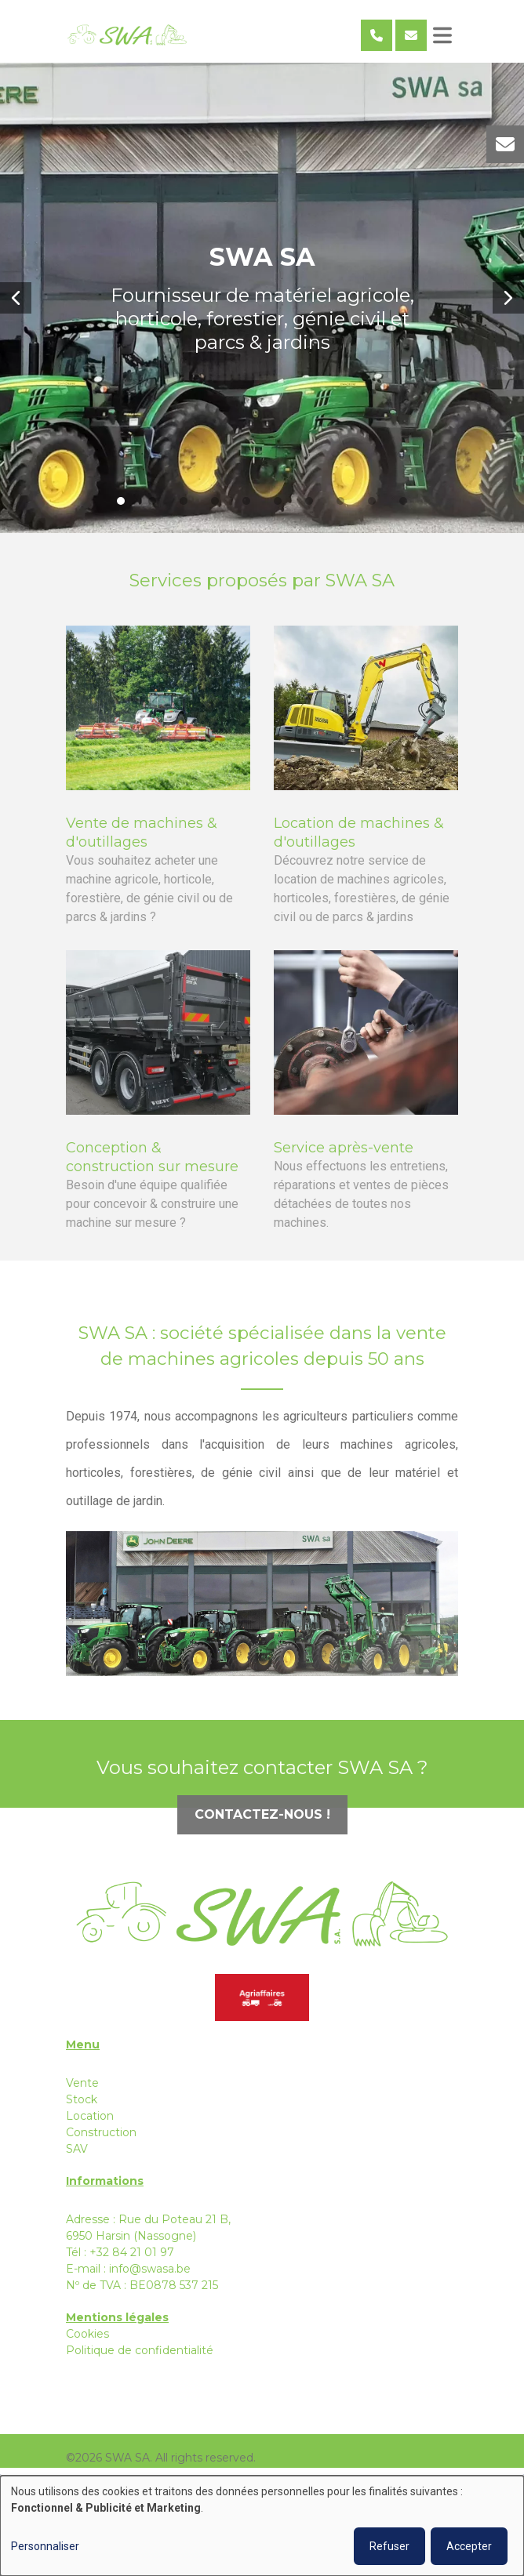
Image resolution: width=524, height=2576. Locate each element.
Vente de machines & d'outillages (141, 842)
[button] (15, 298)
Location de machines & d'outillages (359, 842)
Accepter (469, 2546)
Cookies (87, 2334)
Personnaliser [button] (45, 2546)
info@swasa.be (150, 2269)
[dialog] (262, 2526)
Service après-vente (343, 1157)
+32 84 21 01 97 (131, 2252)
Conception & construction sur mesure (152, 1166)
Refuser (389, 2546)
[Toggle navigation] (442, 35)
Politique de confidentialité (139, 2350)
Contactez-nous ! (262, 1823)
